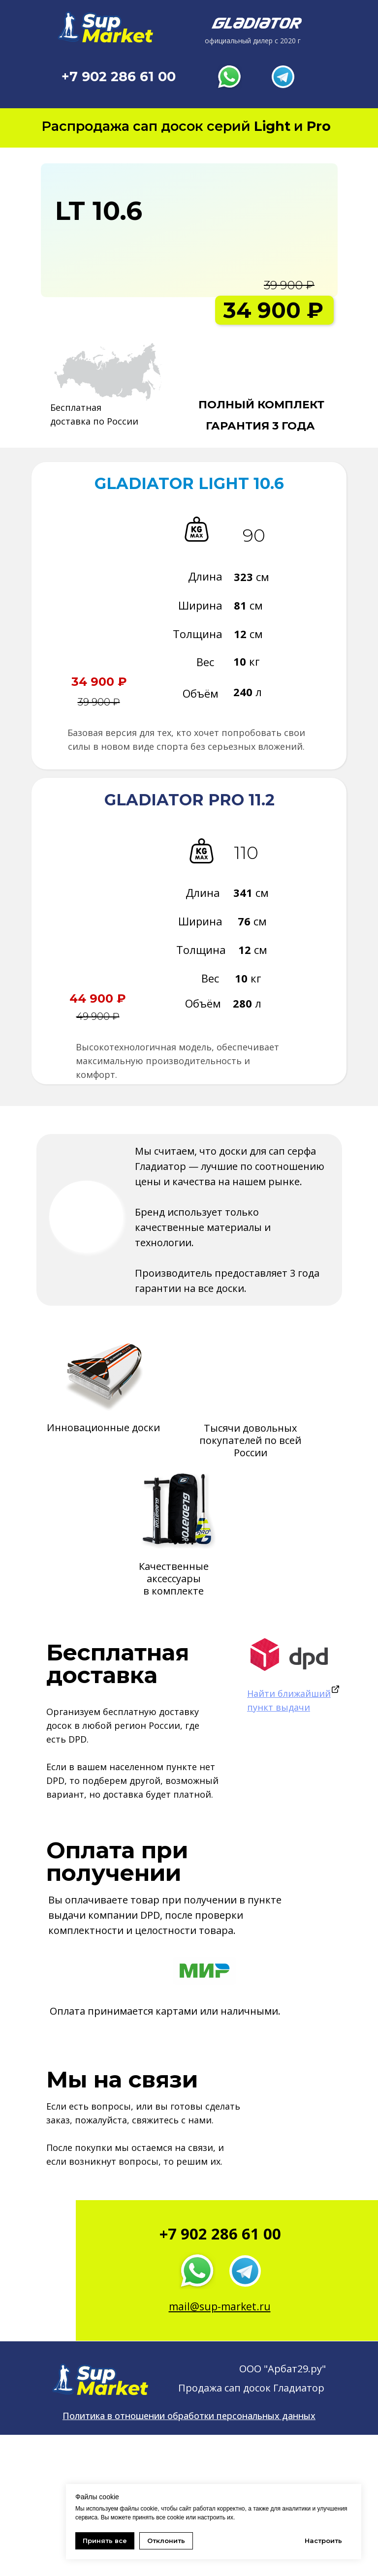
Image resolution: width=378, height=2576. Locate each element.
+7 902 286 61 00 (119, 76)
